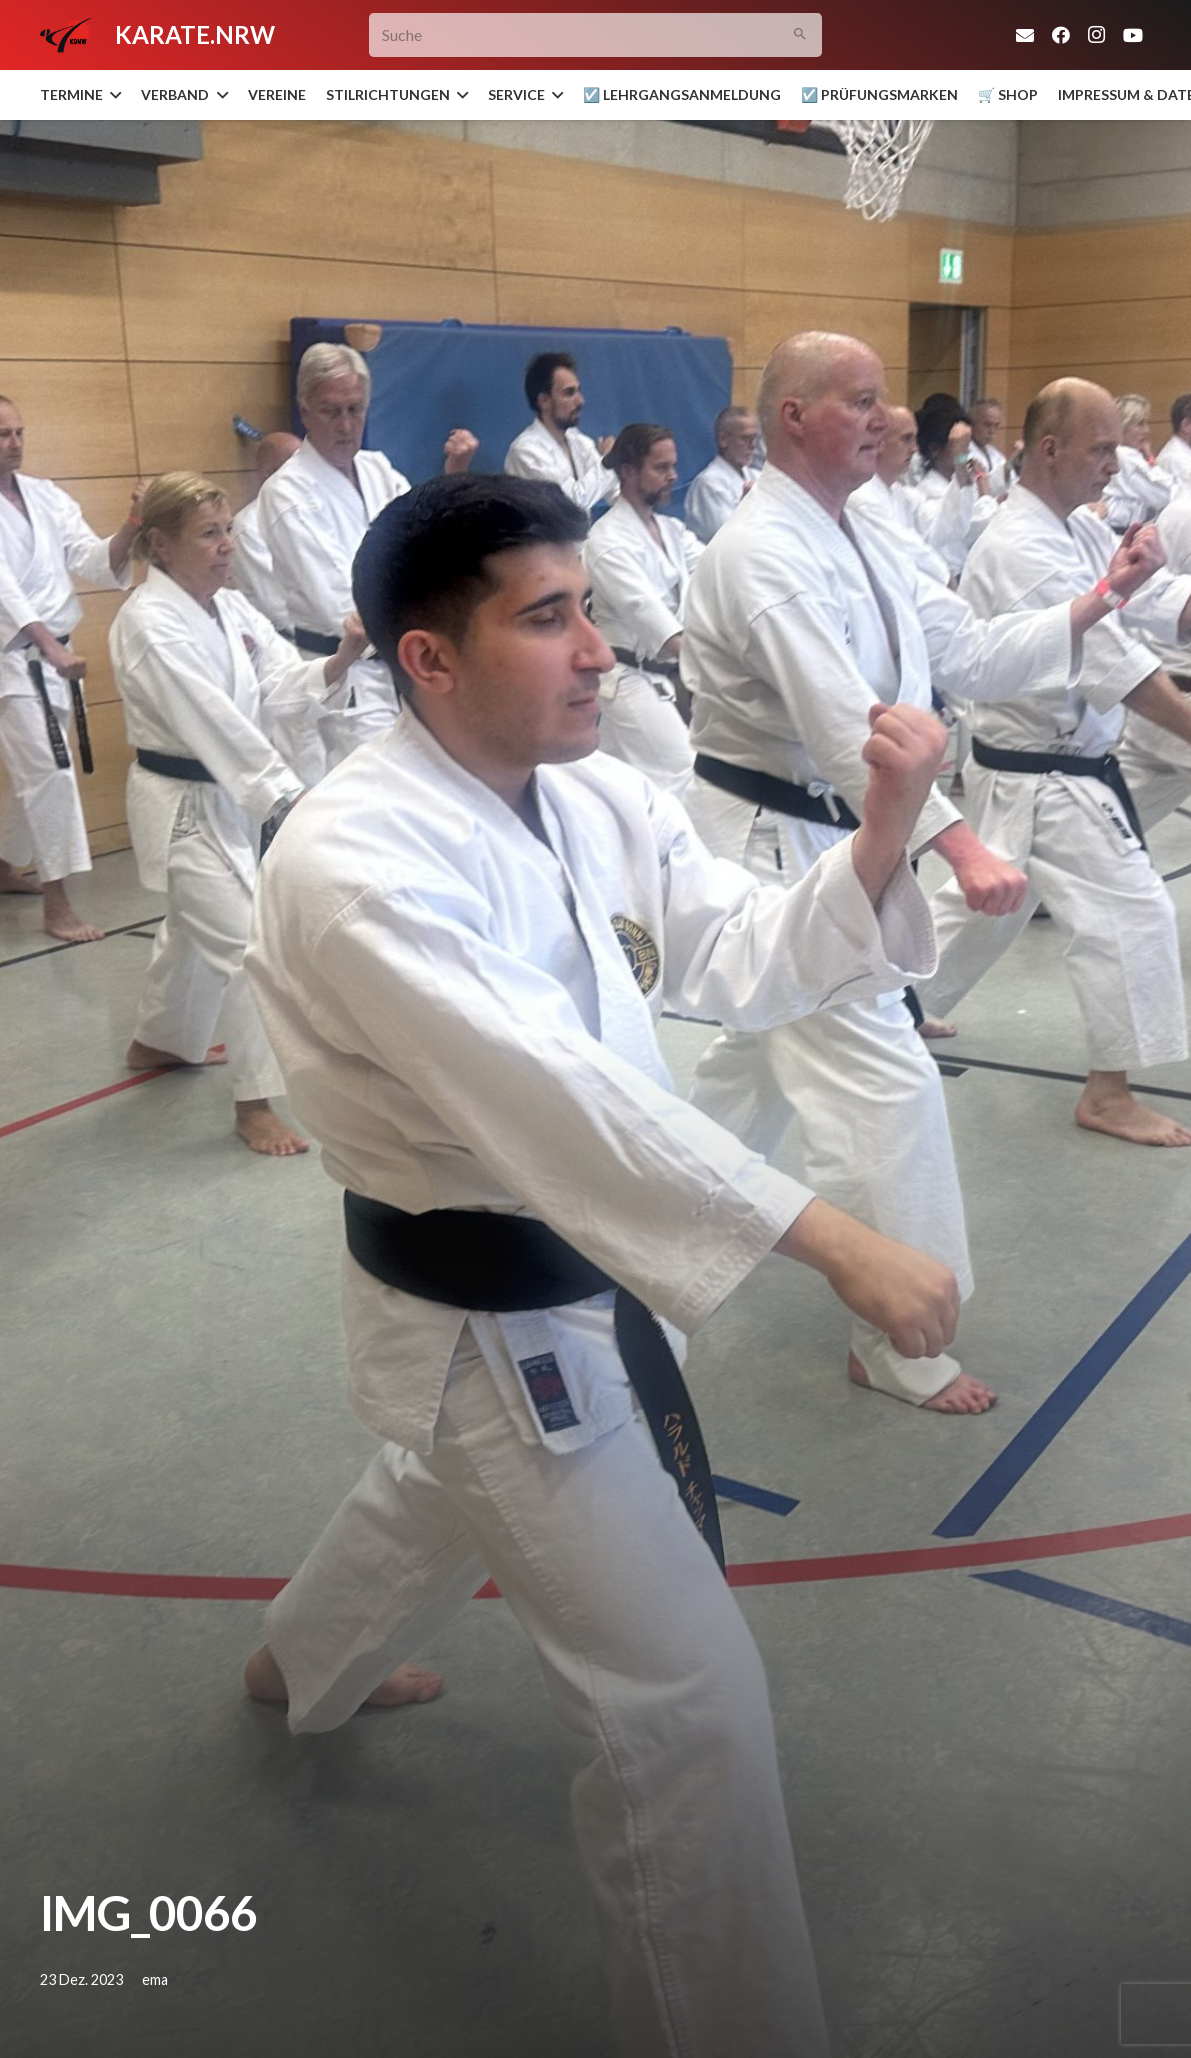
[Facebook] (1061, 35)
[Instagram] (1097, 35)
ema (155, 1979)
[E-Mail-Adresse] (1025, 35)
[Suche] (595, 35)
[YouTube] (1133, 35)
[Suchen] (799, 35)
